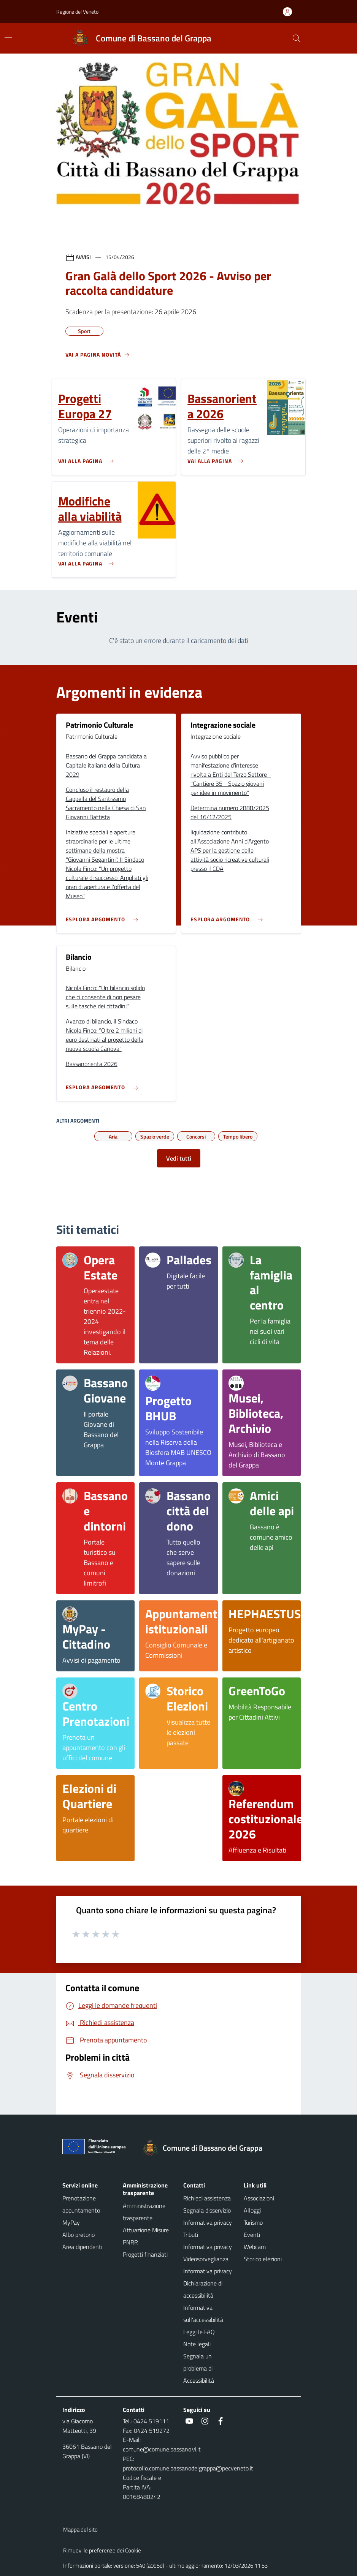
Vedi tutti (178, 1158)
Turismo (253, 2222)
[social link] (189, 2421)
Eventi (252, 2234)
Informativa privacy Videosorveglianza (207, 2252)
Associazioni (259, 2198)
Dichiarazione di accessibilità (202, 2289)
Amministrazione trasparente (144, 2211)
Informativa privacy (207, 2271)
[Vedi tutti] (97, 357)
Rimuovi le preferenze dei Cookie (102, 2550)
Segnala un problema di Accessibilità (198, 2368)
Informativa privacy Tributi (207, 2228)
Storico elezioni (263, 2258)
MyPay (71, 2222)
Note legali (197, 2344)
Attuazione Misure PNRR (146, 2236)
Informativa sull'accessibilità (203, 2313)
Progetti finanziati (145, 2254)
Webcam (255, 2246)
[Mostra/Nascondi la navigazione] (8, 37)
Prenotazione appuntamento (81, 2204)
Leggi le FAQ (199, 2331)
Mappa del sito (80, 2529)
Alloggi (252, 2210)
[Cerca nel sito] (296, 38)
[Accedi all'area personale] (290, 12)
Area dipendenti (82, 2246)
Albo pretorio (78, 2234)
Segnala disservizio (207, 2210)
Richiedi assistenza (207, 2198)
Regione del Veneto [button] (77, 12)
